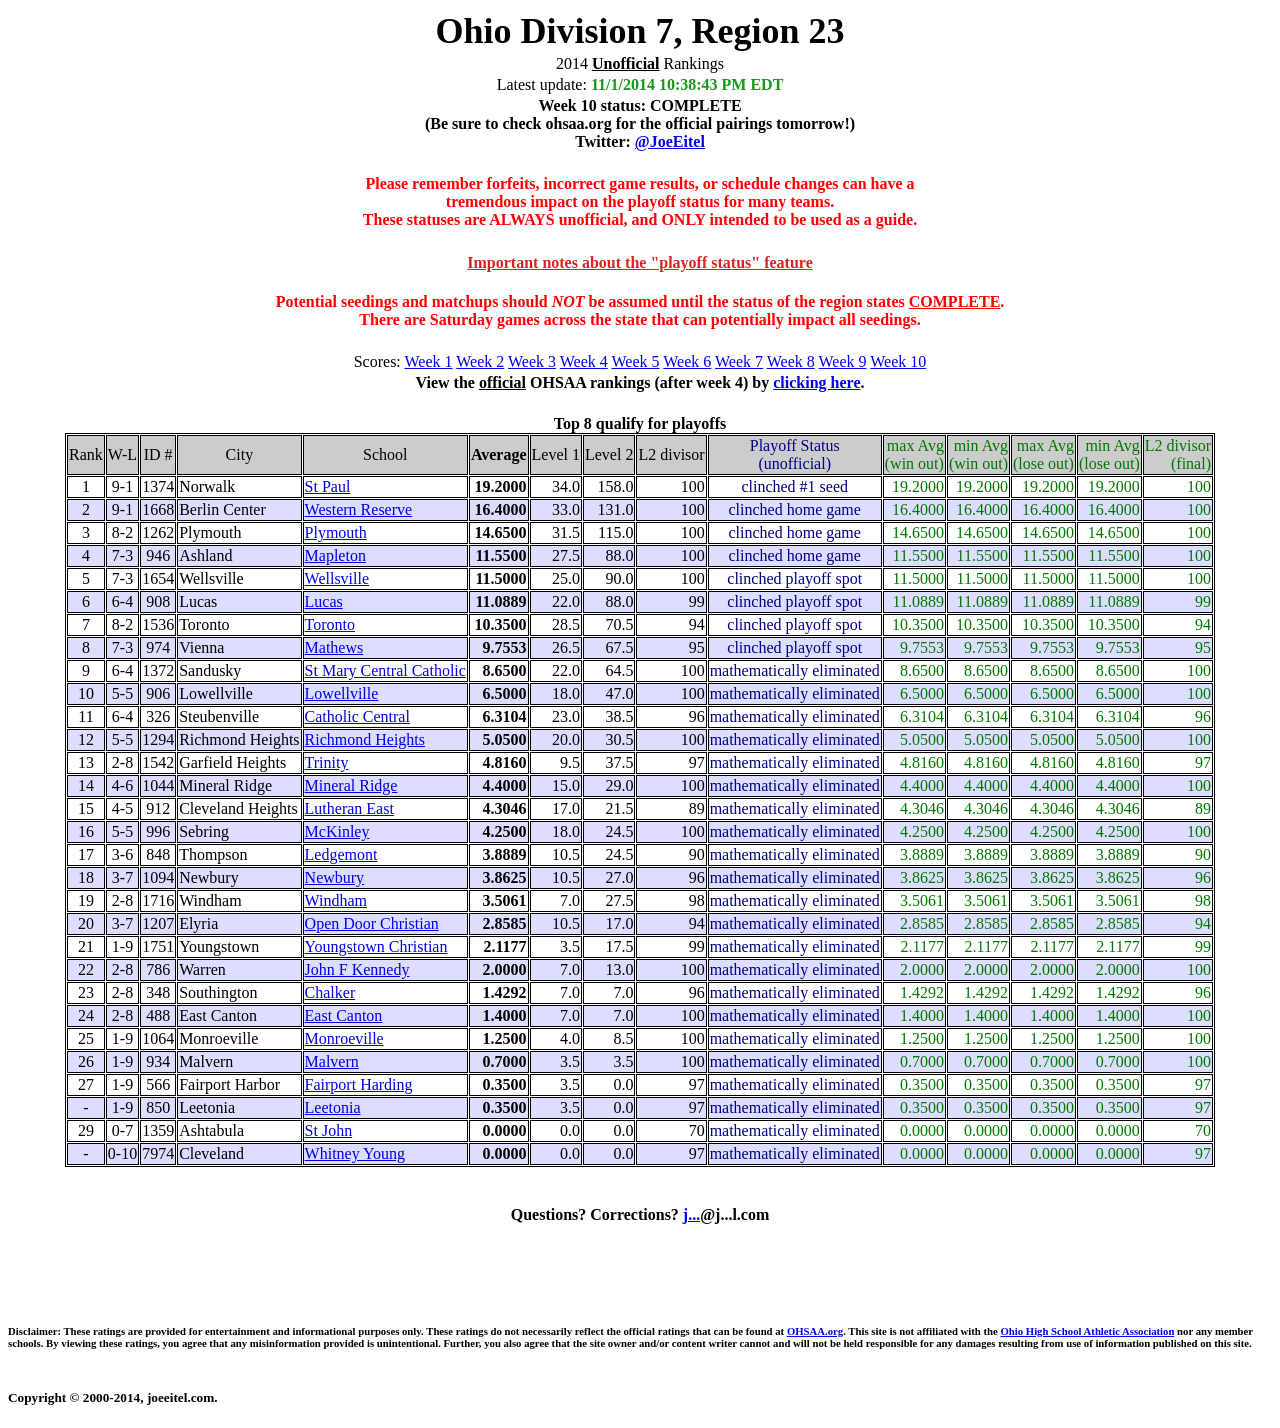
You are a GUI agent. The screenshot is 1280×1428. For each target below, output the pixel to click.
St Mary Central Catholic (385, 670)
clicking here (816, 382)
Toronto (330, 624)
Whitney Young (355, 1153)
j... (691, 1214)
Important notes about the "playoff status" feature (639, 262)
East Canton (344, 1015)
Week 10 (898, 361)
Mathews (334, 647)
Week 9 (843, 361)
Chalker (330, 992)
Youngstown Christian (376, 946)
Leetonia (333, 1107)
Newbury (335, 877)
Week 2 (480, 361)
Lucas (324, 601)
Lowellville (342, 693)
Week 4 (584, 361)
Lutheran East (349, 808)
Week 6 (687, 361)
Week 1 (429, 361)
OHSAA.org (815, 1331)
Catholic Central (357, 716)
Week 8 (791, 361)
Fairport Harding (359, 1084)
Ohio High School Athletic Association (1087, 1331)
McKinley (337, 831)
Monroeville (344, 1038)
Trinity (327, 762)
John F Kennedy (357, 969)
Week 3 (532, 361)
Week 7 (739, 361)
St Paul (328, 486)
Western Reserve (359, 509)
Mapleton (335, 555)
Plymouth (336, 532)
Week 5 (636, 361)
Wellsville (337, 578)
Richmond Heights (365, 739)
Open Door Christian (372, 923)
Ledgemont (341, 854)
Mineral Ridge (351, 785)
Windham (336, 900)
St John (329, 1130)
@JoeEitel (670, 141)
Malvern (332, 1061)
